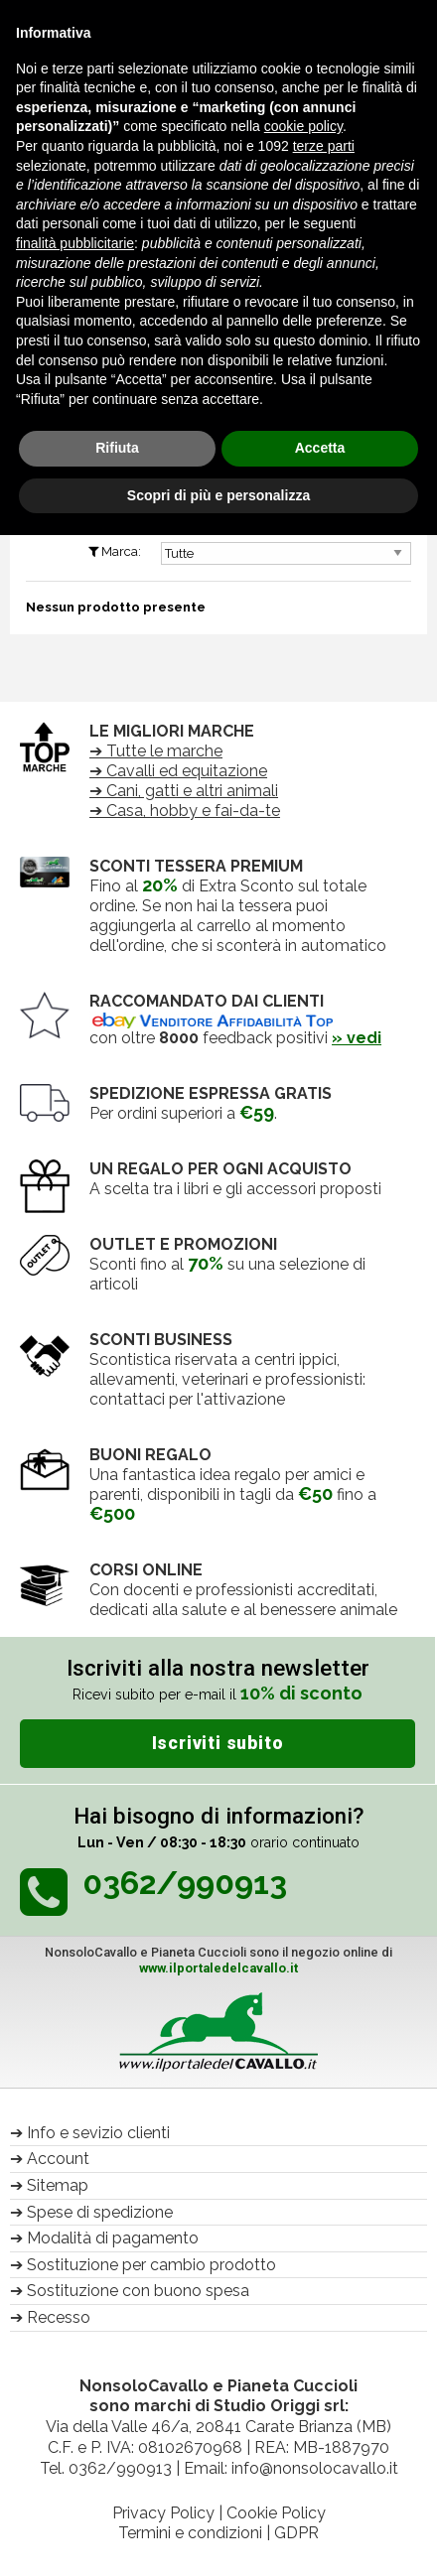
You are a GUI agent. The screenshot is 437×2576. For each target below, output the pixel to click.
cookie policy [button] (303, 126)
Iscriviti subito (218, 1743)
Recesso (58, 2317)
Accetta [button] (320, 448)
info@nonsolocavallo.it (314, 2468)
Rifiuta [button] (117, 448)
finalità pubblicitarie (75, 243)
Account (58, 2158)
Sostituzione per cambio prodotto (151, 2264)
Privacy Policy (163, 2513)
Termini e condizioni (190, 2532)
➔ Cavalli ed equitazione (178, 770)
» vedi (356, 1037)
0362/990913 (120, 2468)
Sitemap (57, 2185)
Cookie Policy (276, 2513)
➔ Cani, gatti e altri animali (183, 790)
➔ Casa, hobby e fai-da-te (184, 810)
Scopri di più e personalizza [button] (218, 495)
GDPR (296, 2532)
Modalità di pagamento (113, 2238)
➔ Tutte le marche (155, 751)
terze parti (324, 146)
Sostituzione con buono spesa (138, 2290)
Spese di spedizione (100, 2212)
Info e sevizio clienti (98, 2132)
